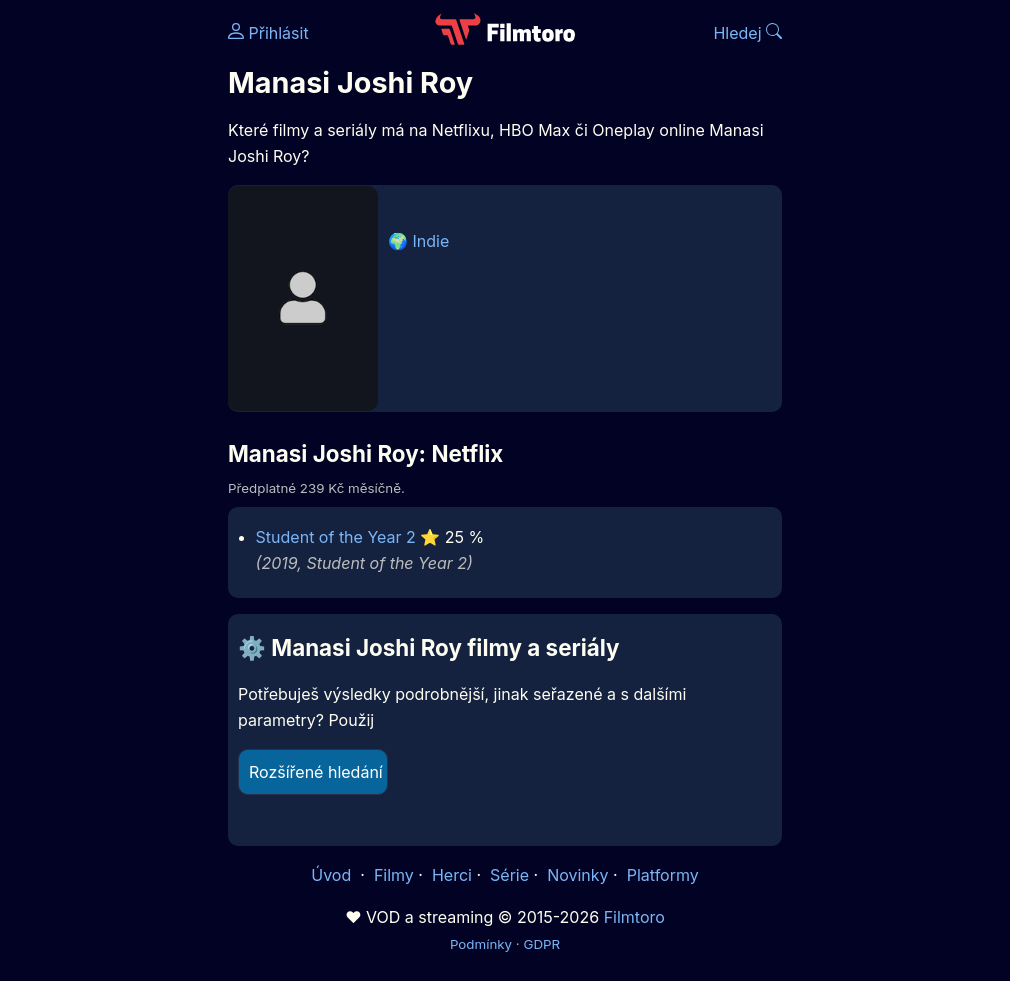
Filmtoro (634, 917)
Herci (452, 875)
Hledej (747, 33)
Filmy (394, 875)
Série (509, 875)
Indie (431, 241)
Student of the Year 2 (336, 537)
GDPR (541, 944)
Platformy (663, 875)
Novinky (577, 875)
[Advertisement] (108, 308)
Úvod (333, 875)
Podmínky (481, 944)
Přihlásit (268, 33)
